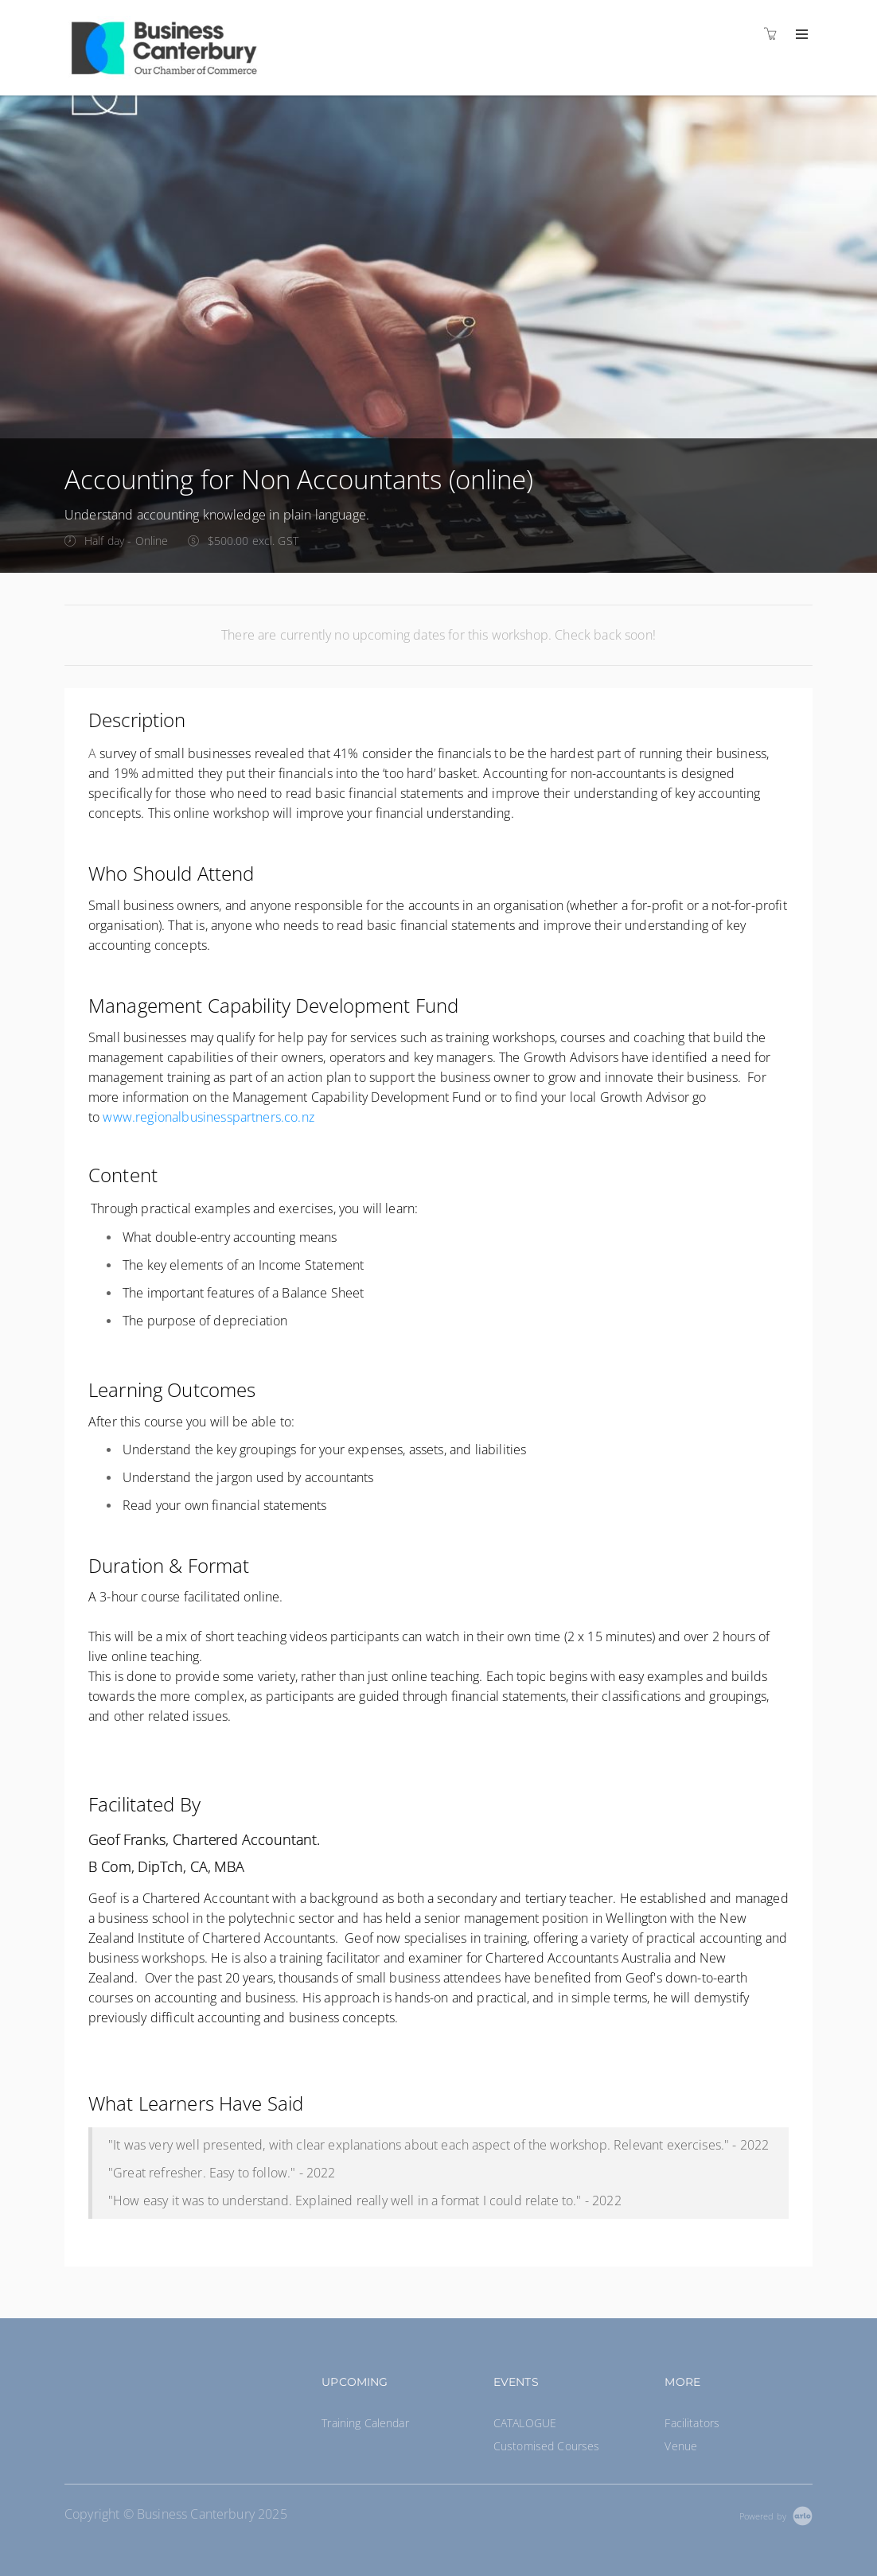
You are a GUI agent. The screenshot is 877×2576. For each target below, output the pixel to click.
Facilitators (692, 2422)
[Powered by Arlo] (776, 2514)
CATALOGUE (524, 2422)
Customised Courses (546, 2445)
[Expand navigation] (800, 35)
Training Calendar (365, 2422)
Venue (681, 2445)
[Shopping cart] (774, 33)
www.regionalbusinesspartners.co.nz (208, 1117)
